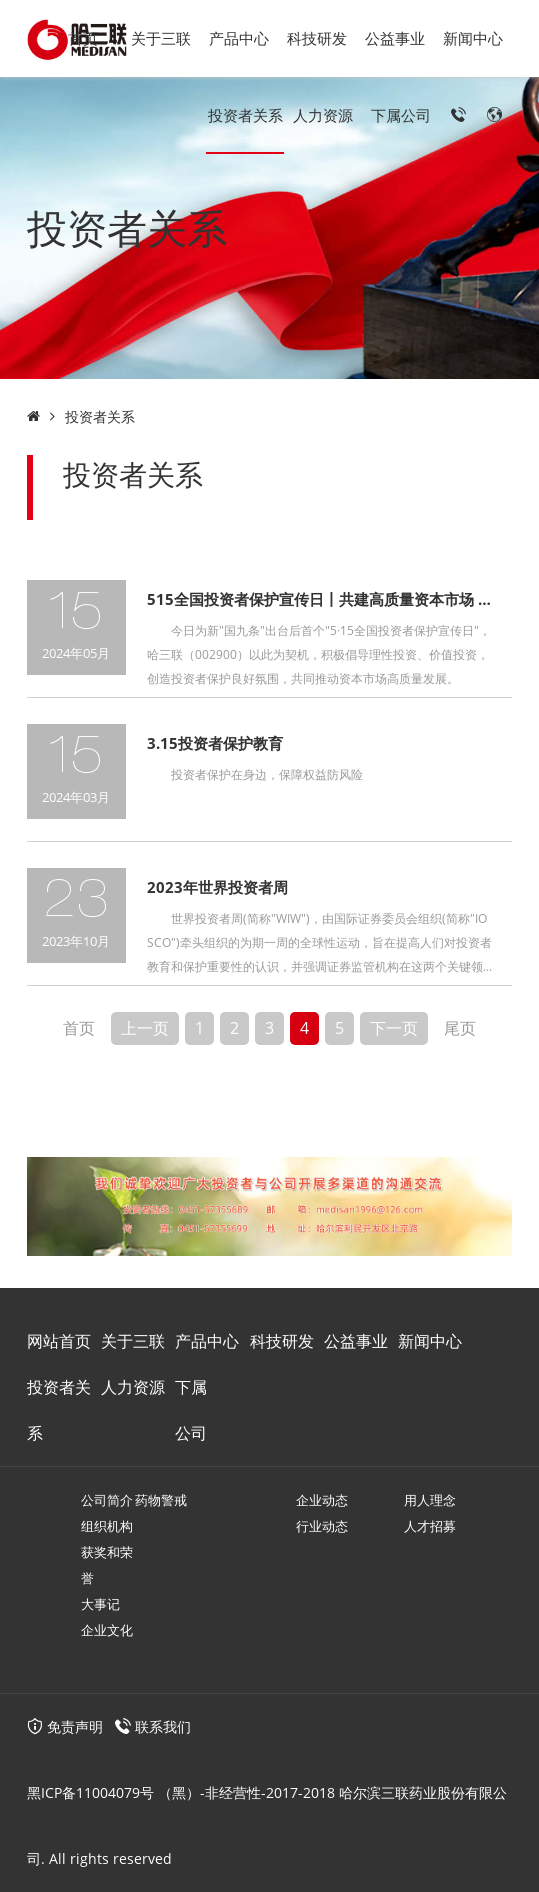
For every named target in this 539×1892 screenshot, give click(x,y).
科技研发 (317, 38)
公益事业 (395, 38)
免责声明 (65, 1726)
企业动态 (322, 1500)
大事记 (100, 1604)
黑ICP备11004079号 (90, 1792)
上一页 (145, 1028)
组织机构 (107, 1526)
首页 (83, 38)
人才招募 (430, 1526)
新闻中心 (473, 38)
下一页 (394, 1028)
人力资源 (323, 115)
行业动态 (322, 1526)
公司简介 (107, 1500)
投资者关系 (245, 115)
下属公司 (401, 115)
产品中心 (239, 38)
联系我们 (163, 1726)
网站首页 (59, 1341)
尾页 (460, 1028)
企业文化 (107, 1630)
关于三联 (161, 38)
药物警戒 (161, 1500)
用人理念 (430, 1500)
